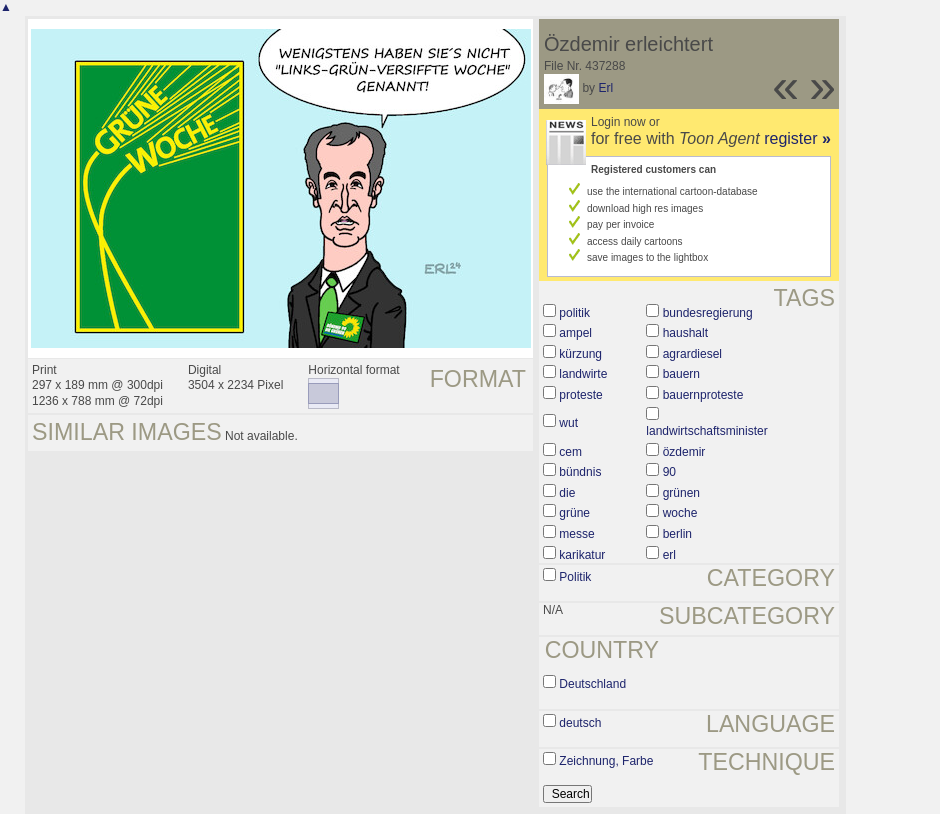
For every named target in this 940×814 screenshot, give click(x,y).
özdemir (684, 452)
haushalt (685, 333)
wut (568, 423)
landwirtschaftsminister (706, 431)
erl (669, 555)
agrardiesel (692, 354)
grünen (681, 493)
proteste (580, 395)
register (797, 138)
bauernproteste (703, 395)
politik (574, 313)
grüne (574, 513)
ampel (575, 333)
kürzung (580, 354)
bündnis (580, 472)
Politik (575, 577)
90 (669, 472)
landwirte (583, 374)
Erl (605, 88)
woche (680, 513)
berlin (677, 534)
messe (576, 534)
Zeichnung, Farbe (606, 761)
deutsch (580, 723)
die (567, 493)
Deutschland (592, 684)
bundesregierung (708, 313)
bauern (681, 374)
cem (570, 452)
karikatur (582, 555)
